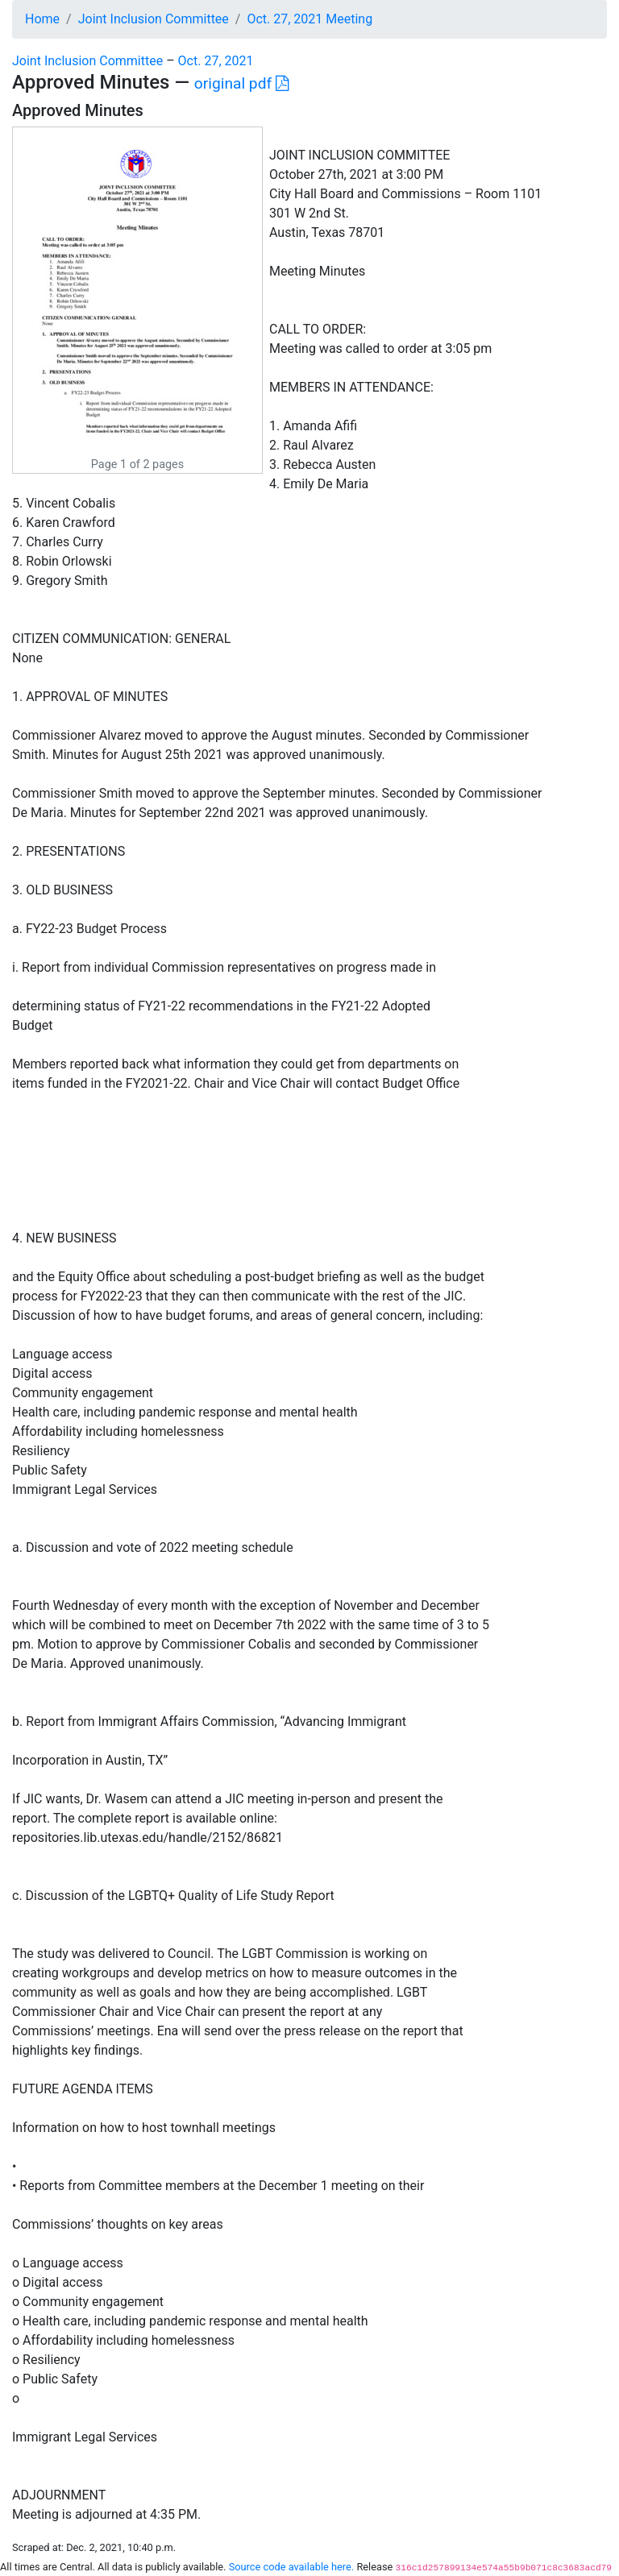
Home (42, 19)
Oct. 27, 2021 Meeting (309, 19)
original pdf (241, 83)
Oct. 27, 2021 (216, 60)
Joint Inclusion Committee (153, 19)
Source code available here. (292, 2567)
